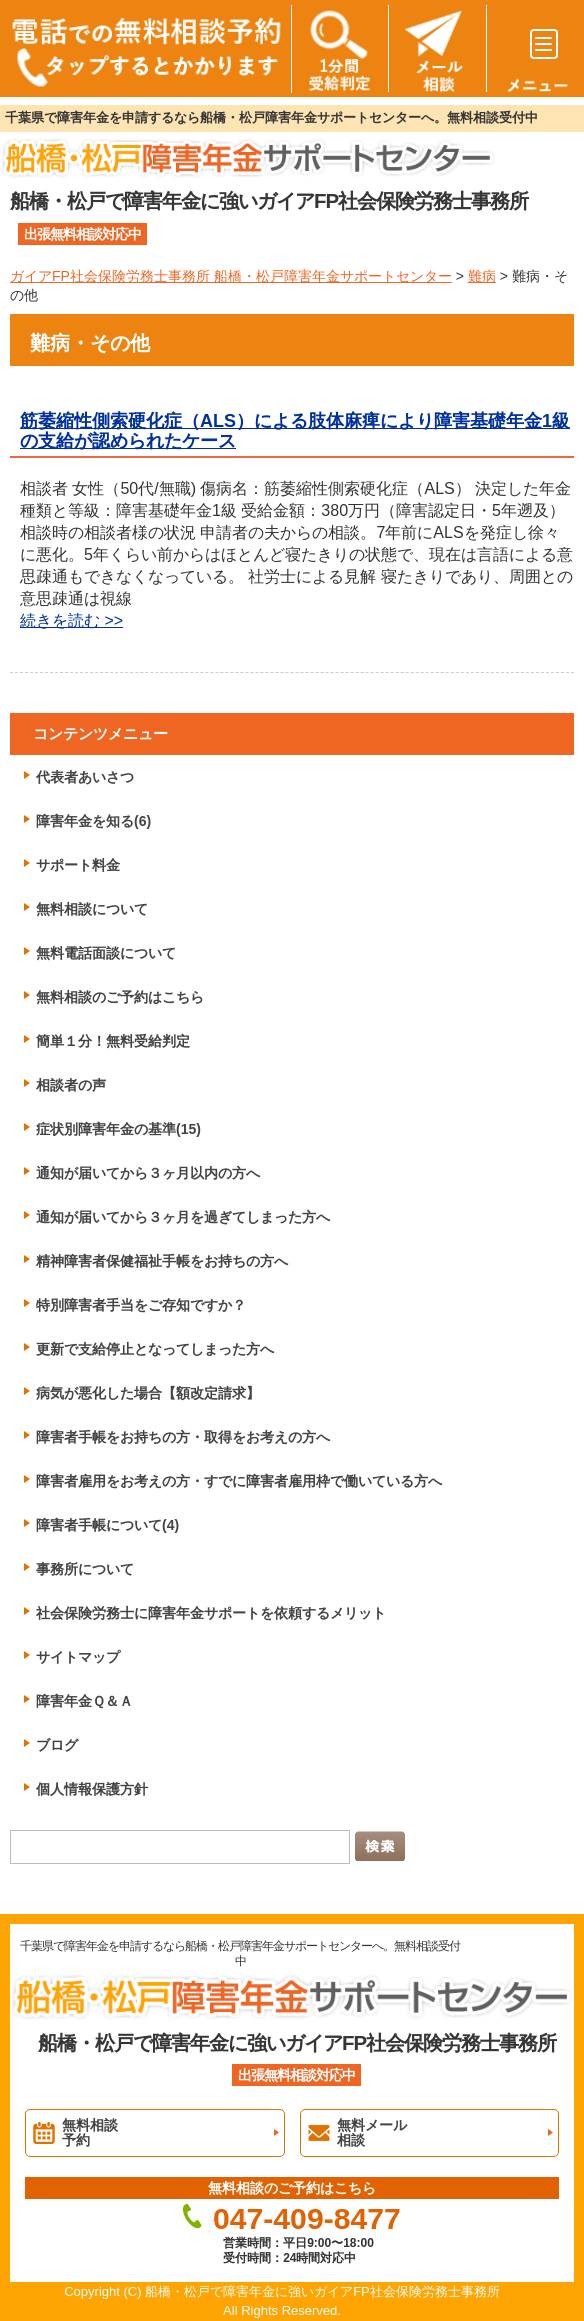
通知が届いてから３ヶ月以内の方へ (148, 1173)
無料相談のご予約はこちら (120, 997)
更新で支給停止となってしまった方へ (155, 1349)
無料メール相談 (372, 2132)
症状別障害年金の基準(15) (118, 1129)
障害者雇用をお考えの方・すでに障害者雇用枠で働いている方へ (239, 1481)
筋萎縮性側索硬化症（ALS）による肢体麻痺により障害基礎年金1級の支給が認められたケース (295, 431)
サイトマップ (78, 1657)
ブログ (57, 1745)
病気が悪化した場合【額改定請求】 (148, 1393)
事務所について (85, 1569)
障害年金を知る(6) (93, 821)
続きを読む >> (71, 620)
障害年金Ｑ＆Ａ (84, 1701)
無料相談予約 (90, 2132)
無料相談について (92, 909)
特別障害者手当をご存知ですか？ (141, 1305)
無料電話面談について (106, 953)
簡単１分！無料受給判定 (113, 1041)
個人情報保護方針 (92, 1789)
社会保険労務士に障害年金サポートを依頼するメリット (211, 1613)
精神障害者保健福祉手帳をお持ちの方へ (162, 1261)
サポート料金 (78, 865)
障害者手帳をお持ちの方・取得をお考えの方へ (183, 1437)
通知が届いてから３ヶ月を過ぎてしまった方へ (183, 1217)
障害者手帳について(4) (107, 1525)
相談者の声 (71, 1085)
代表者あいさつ (85, 777)
